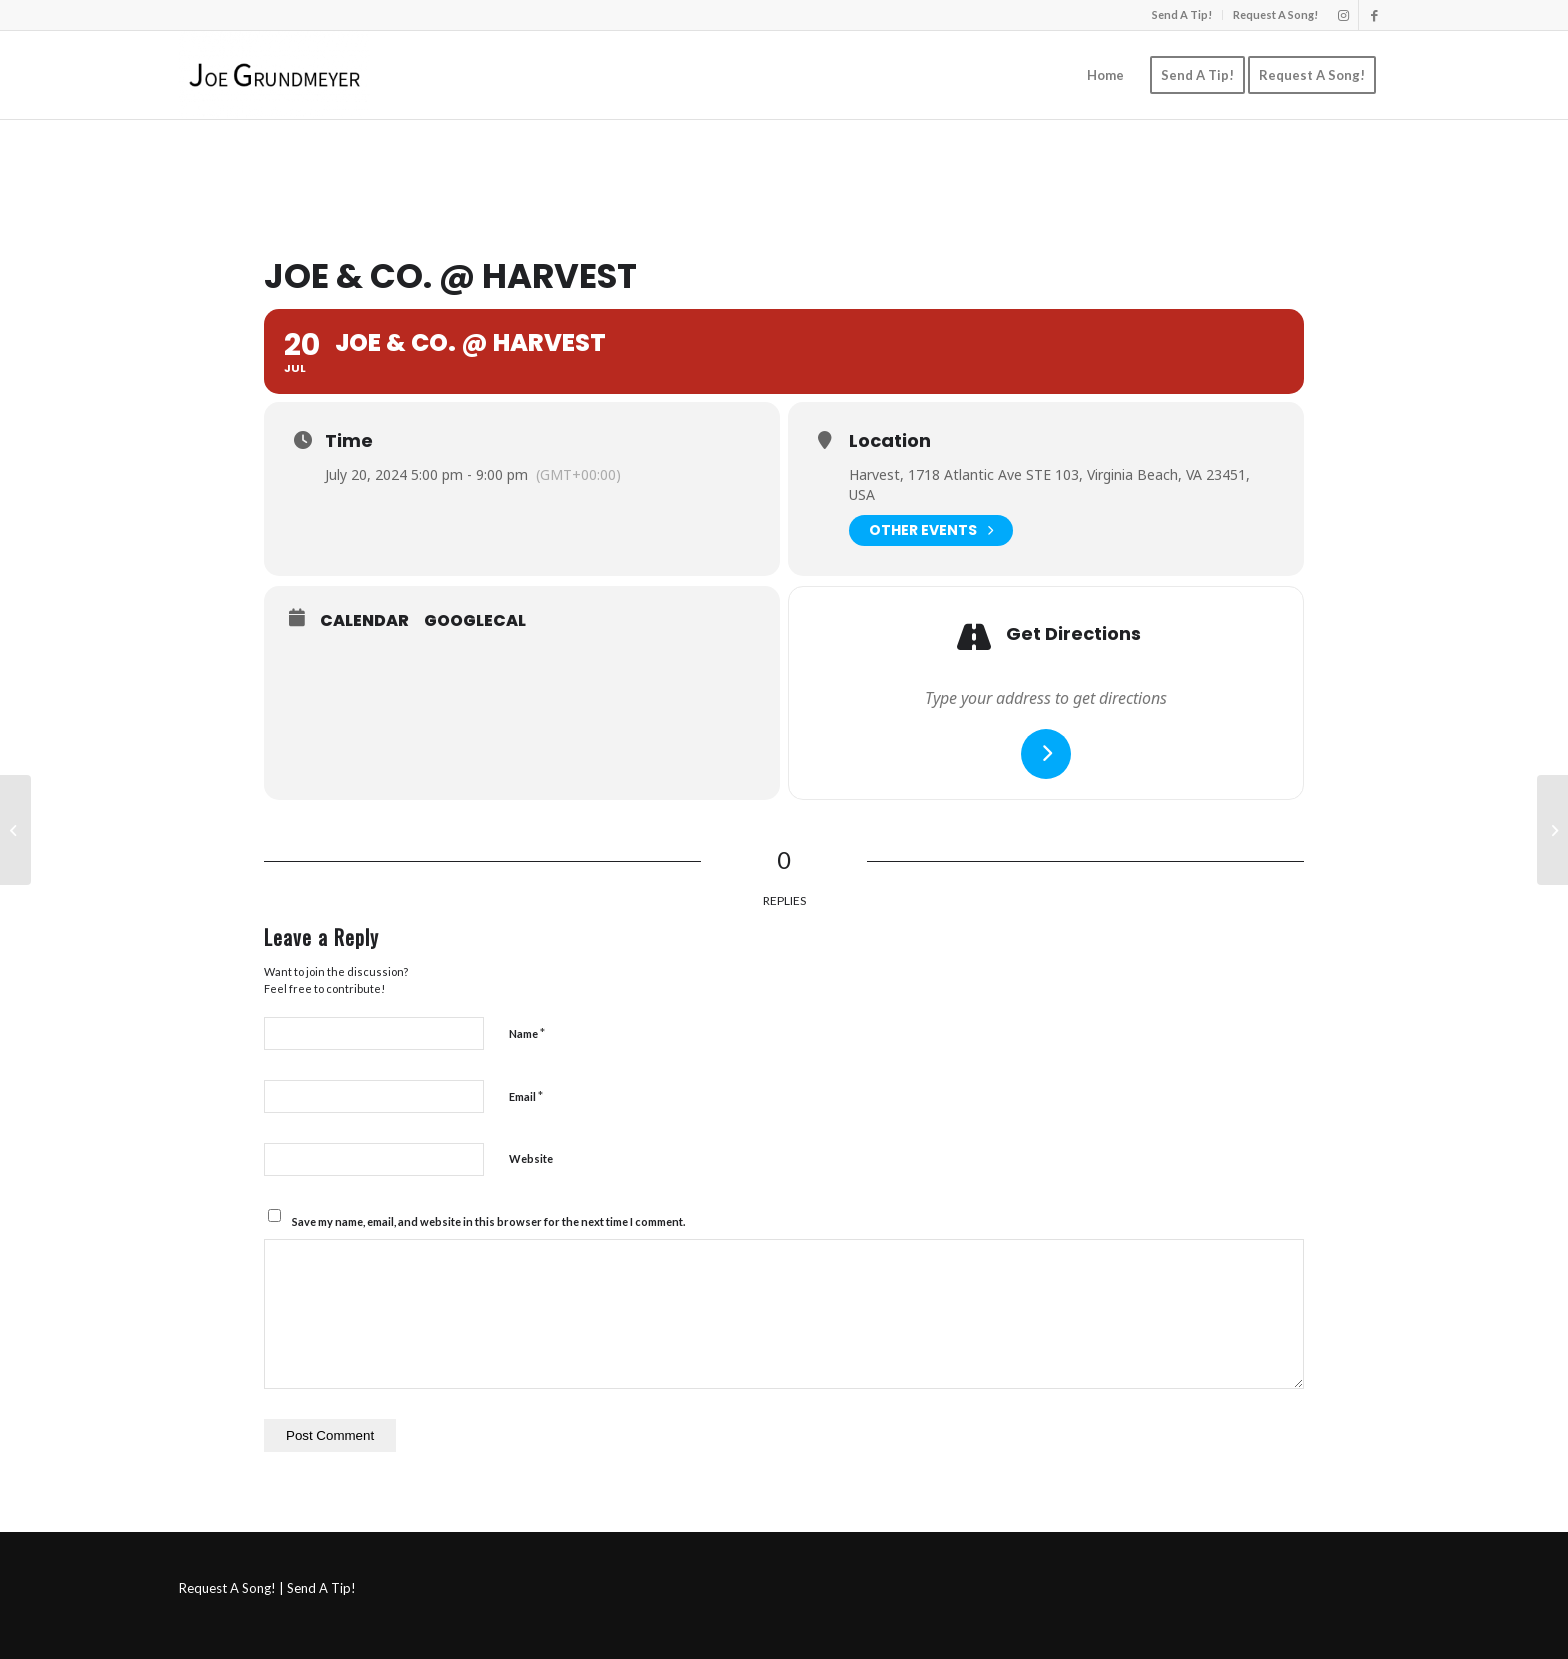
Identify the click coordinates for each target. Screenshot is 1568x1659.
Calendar (364, 621)
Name (527, 1033)
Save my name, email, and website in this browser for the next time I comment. (488, 1221)
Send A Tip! (1182, 14)
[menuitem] (1182, 15)
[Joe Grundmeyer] (274, 75)
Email (526, 1096)
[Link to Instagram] (1343, 15)
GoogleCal (475, 621)
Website (531, 1158)
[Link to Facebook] (1374, 15)
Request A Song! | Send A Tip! (267, 1588)
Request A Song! (1275, 14)
